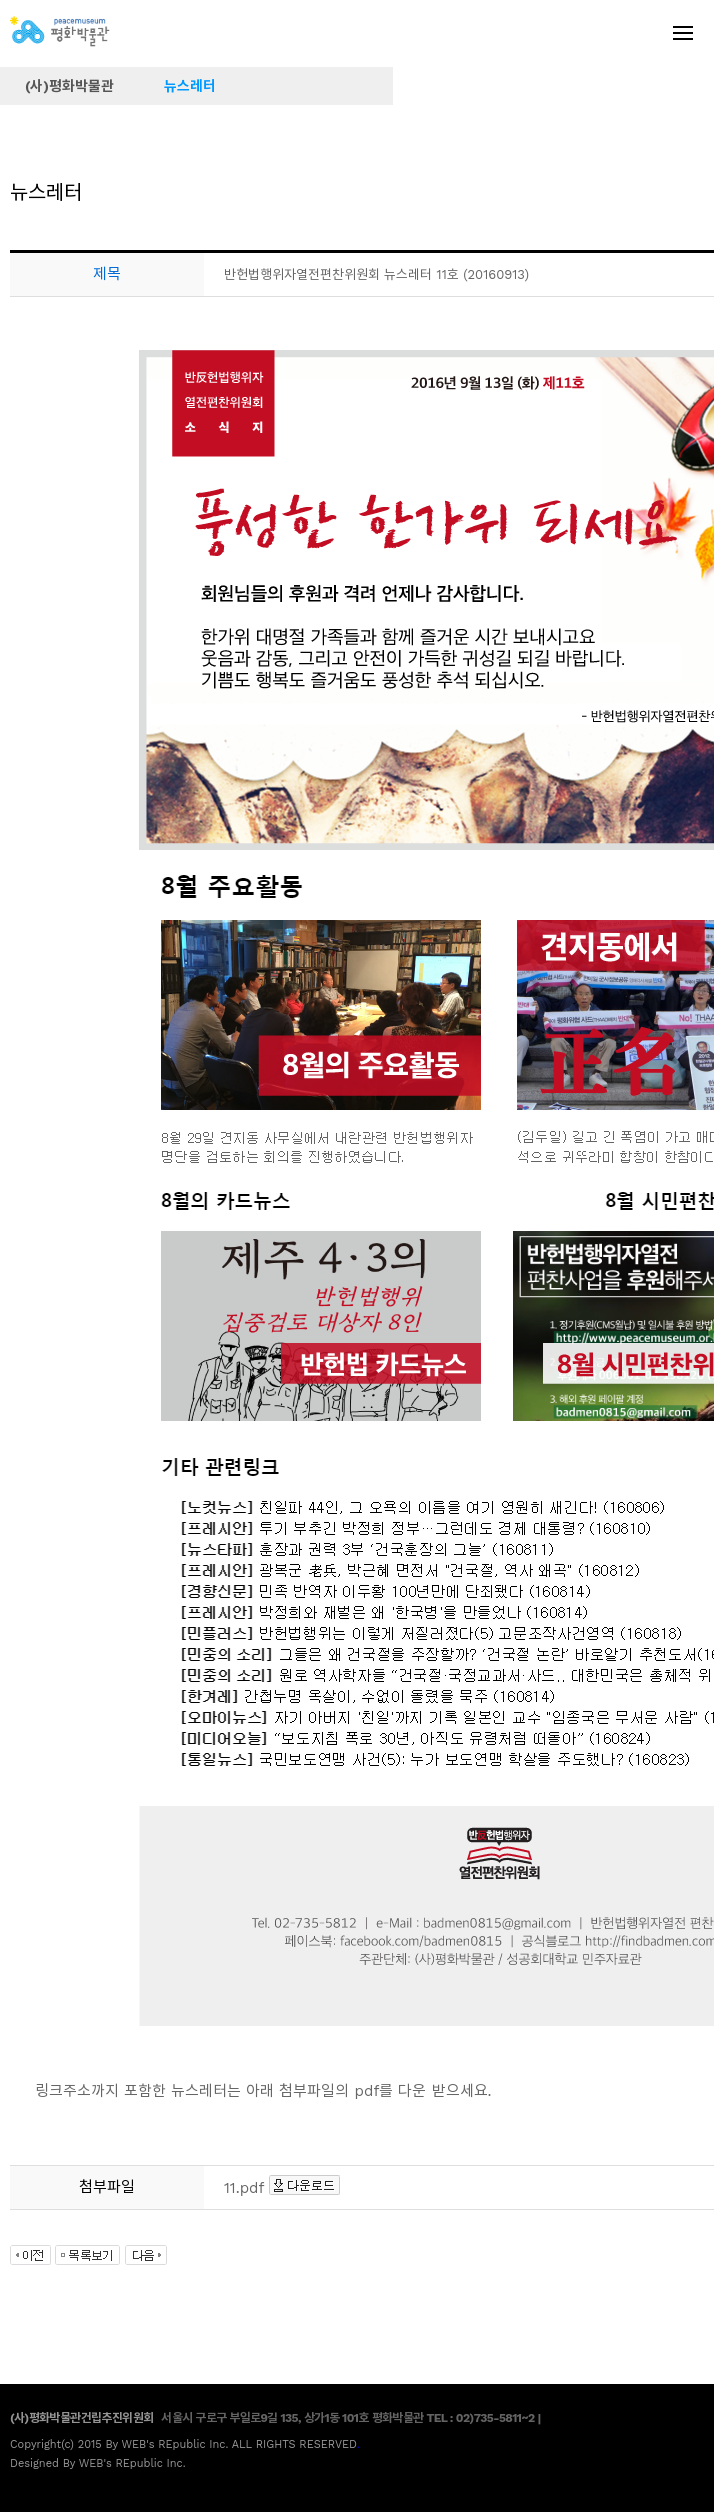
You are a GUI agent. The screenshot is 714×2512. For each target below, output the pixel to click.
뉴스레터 (190, 86)
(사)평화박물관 (69, 86)
